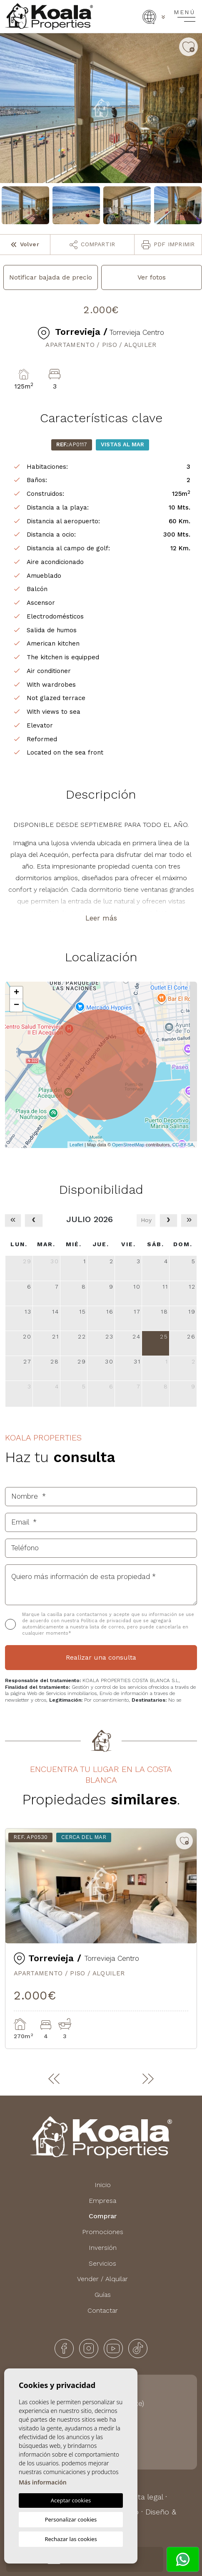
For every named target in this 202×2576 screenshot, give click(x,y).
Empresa (102, 2201)
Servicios (102, 2263)
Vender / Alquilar (102, 2279)
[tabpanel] (101, 1938)
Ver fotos (151, 277)
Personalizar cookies (71, 2519)
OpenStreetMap (128, 1144)
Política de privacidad (107, 1620)
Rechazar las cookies (71, 2539)
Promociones (102, 2232)
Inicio (103, 2185)
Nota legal (145, 2496)
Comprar (103, 2216)
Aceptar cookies (71, 2500)
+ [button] (16, 993)
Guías (103, 2295)
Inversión (103, 2248)
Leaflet (76, 1144)
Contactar (102, 2310)
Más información (43, 2482)
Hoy (146, 1220)
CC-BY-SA (183, 1144)
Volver (25, 244)
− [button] (16, 1005)
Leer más (101, 918)
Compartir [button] (92, 244)
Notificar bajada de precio (50, 277)
